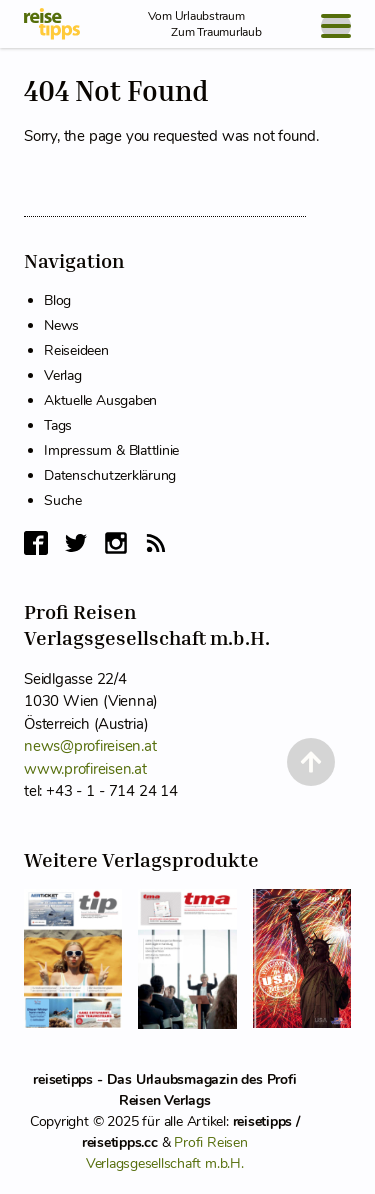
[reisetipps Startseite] (52, 24)
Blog (57, 300)
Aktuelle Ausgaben (100, 400)
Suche (63, 500)
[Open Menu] (336, 26)
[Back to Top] (311, 762)
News (61, 325)
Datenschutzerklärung (110, 475)
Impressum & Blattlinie (111, 450)
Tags (58, 425)
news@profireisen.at (90, 746)
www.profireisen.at (85, 769)
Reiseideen (76, 350)
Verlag (63, 375)
